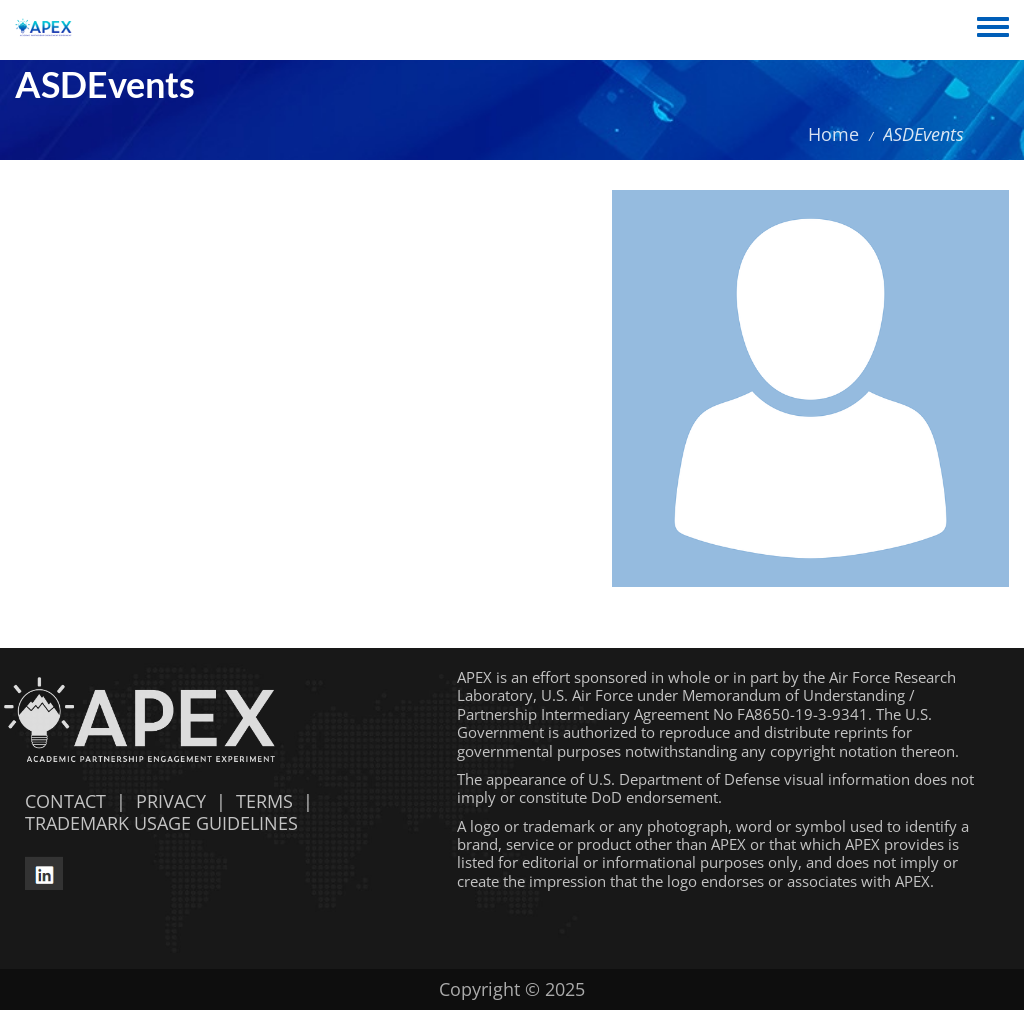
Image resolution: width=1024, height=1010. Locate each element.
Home (833, 134)
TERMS (264, 801)
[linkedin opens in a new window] (44, 871)
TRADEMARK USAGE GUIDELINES (156, 823)
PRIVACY (171, 801)
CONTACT (60, 801)
